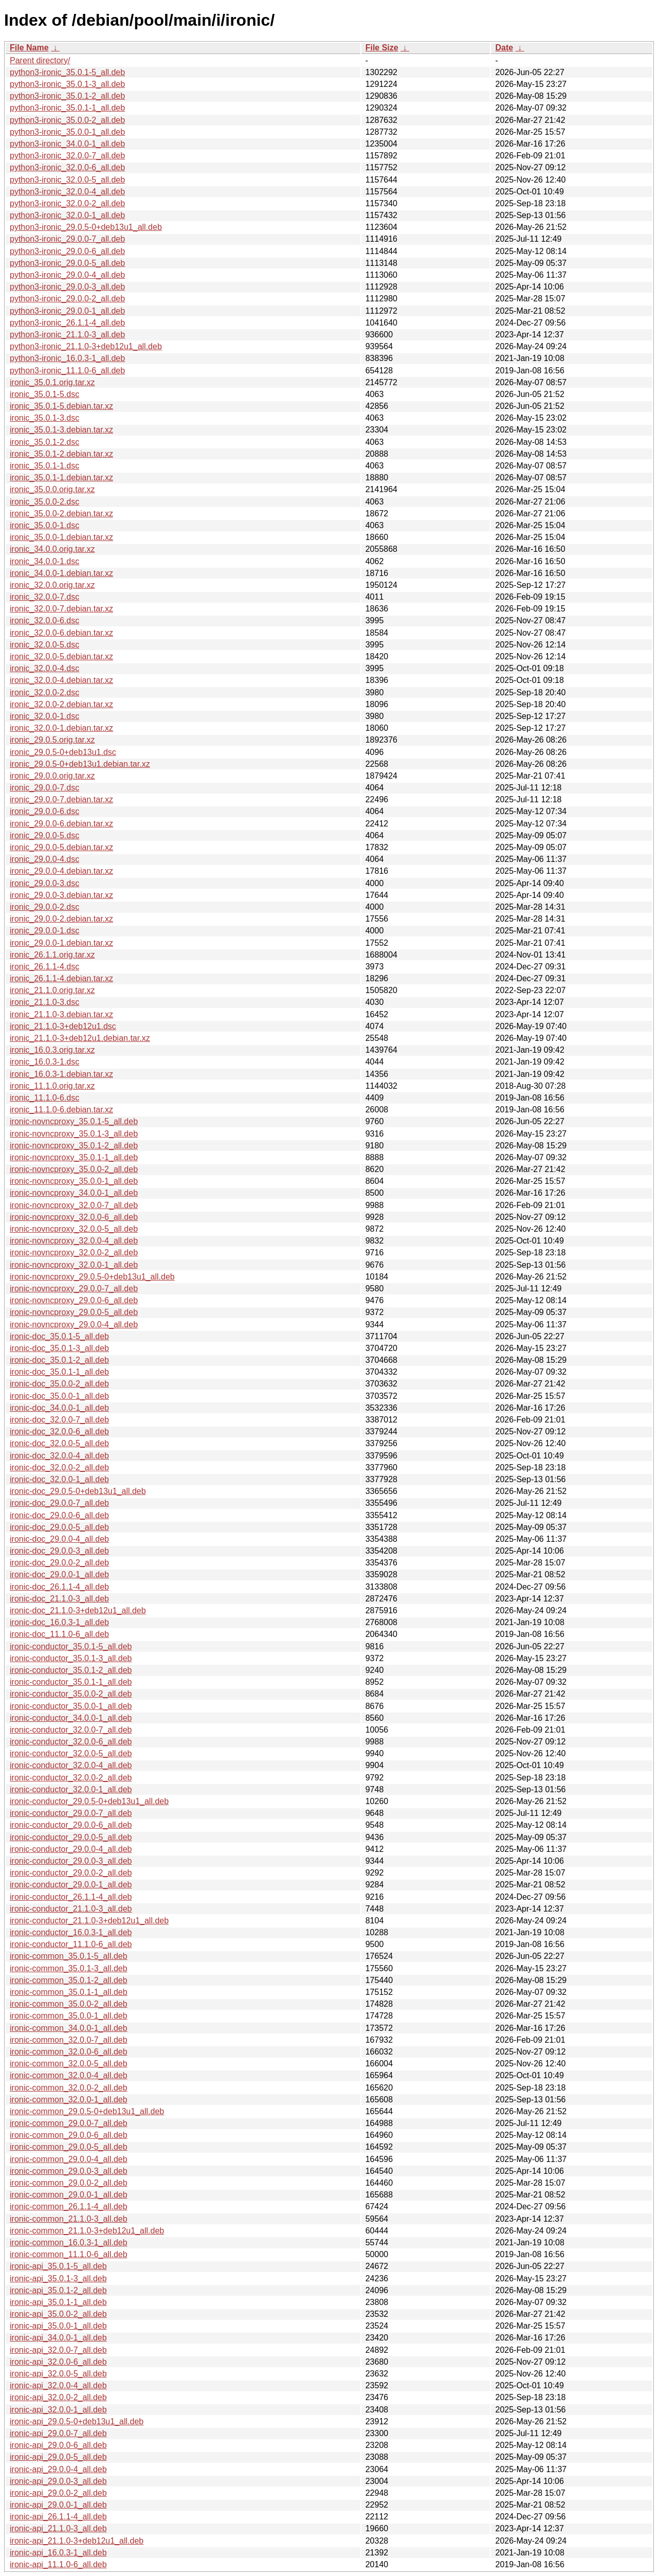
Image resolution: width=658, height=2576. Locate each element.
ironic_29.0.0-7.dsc (44, 787)
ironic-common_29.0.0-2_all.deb (68, 2182)
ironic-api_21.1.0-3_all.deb (58, 2528)
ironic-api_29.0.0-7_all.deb (58, 2433)
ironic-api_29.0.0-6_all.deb (58, 2445)
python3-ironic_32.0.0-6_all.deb (67, 167)
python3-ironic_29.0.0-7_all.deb (67, 239)
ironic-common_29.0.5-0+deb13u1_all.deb (87, 2111)
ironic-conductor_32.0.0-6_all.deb (71, 1741)
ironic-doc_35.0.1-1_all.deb (59, 1371)
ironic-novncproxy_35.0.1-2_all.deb (74, 1145)
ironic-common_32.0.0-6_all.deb (68, 2051)
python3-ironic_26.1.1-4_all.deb (67, 322)
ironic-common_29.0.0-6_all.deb (68, 2135)
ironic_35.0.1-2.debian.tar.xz (61, 453)
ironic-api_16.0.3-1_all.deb (58, 2552)
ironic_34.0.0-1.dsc (44, 561)
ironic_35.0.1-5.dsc (44, 394)
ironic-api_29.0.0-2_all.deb (58, 2493)
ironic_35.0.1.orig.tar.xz (52, 382)
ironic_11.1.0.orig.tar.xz (52, 1086)
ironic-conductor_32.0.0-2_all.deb (71, 1777)
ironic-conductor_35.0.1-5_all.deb (71, 1646)
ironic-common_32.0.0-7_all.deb (68, 2039)
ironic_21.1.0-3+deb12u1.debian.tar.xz (80, 1038)
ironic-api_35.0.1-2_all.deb (58, 2290)
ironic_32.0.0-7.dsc (44, 596)
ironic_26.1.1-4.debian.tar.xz (61, 978)
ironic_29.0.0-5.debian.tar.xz (61, 847)
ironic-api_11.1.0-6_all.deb (58, 2564)
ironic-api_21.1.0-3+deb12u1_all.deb (76, 2540)
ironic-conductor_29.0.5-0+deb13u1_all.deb (89, 1801)
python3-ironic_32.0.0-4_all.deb (67, 191)
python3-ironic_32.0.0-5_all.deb (67, 179)
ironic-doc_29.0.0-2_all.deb (59, 1562)
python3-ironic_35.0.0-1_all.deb (67, 132)
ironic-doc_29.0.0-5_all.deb (59, 1527)
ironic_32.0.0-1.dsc (44, 716)
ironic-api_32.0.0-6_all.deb (58, 2361)
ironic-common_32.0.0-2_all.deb (68, 2087)
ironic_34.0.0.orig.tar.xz (52, 549)
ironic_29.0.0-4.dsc (44, 859)
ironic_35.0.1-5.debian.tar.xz (61, 406)
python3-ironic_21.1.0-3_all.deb (67, 334)
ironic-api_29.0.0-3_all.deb (58, 2481)
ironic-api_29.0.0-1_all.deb (58, 2504)
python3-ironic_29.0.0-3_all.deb (67, 286)
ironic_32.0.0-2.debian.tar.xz (61, 704)
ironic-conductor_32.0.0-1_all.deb (71, 1789)
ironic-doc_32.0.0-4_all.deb (59, 1455)
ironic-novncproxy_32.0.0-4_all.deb (74, 1240)
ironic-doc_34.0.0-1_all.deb (59, 1407)
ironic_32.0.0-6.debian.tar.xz (61, 632)
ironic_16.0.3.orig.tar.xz (52, 1050)
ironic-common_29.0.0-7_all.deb (68, 2123)
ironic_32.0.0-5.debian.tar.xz (61, 656)
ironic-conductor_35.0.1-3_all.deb (71, 1658)
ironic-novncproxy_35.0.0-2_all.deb (74, 1169)
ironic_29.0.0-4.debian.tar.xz (61, 871)
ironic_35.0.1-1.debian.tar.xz (61, 477)
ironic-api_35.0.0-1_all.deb (58, 2325)
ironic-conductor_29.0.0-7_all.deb (71, 1813)
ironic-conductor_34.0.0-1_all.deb (71, 1718)
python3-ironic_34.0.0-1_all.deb (67, 143)
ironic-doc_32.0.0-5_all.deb (59, 1443)
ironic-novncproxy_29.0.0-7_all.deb (74, 1288)
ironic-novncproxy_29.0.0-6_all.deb (74, 1300)
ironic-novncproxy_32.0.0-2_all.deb (74, 1252)
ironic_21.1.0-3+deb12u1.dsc (63, 1026)
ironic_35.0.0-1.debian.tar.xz (61, 537)
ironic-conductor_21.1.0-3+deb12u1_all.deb (89, 1920)
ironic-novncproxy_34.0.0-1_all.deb (74, 1192)
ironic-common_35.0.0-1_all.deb (68, 2015)
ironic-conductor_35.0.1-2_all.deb (71, 1670)
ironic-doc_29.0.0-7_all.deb (59, 1503)
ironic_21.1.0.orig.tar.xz (52, 990)
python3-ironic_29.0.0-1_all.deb (67, 311)
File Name (29, 47)
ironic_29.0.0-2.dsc (44, 907)
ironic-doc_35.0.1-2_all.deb (59, 1360)
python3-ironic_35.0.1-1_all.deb (67, 107)
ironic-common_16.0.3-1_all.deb (68, 2242)
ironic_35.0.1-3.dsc (44, 417)
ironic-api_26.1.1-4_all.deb (58, 2516)
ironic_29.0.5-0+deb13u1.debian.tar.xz (80, 764)
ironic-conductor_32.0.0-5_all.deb (71, 1753)
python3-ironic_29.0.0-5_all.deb (67, 263)
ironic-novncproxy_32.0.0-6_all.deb (74, 1217)
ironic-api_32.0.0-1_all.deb (58, 2409)
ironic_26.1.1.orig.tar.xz (52, 954)
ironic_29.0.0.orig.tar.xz (52, 775)
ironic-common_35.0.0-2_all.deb (68, 2003)
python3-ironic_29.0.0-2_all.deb (67, 298)
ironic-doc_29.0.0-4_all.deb (59, 1539)
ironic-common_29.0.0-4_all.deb (68, 2159)
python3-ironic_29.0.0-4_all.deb (67, 275)
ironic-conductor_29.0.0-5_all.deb (71, 1837)
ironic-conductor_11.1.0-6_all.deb (71, 1944)
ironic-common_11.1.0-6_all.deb (68, 2254)
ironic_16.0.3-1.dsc (44, 1061)
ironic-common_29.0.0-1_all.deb (68, 2194)
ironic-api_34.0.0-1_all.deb (58, 2337)
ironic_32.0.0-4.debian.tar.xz (61, 680)
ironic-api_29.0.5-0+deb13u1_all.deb (76, 2421)
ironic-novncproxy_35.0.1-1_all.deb (74, 1157)
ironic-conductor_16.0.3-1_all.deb (71, 1932)
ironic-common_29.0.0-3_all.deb (68, 2171)
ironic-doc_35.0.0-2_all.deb (59, 1383)
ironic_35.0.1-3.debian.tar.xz (61, 429)
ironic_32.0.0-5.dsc (44, 644)
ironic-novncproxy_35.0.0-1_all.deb (74, 1181)
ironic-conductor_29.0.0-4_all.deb (71, 1849)
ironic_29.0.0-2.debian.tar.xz (61, 918)
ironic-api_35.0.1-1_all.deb (58, 2302)
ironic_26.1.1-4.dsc (44, 966)
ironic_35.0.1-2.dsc (44, 442)
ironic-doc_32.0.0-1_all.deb (59, 1479)
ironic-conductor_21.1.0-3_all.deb (71, 1908)
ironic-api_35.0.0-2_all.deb (58, 2314)
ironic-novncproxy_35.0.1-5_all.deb (74, 1121)
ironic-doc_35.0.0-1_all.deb (59, 1396)
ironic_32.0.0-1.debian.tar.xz (61, 728)
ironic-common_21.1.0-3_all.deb (68, 2218)
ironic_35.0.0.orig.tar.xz (52, 489)
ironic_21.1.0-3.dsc (44, 1002)
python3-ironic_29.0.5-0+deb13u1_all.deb (86, 227)
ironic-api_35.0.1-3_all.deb (58, 2278)
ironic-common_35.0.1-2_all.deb (68, 1980)
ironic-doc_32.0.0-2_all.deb (59, 1467)
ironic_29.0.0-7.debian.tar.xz (61, 799)
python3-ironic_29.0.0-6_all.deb (67, 251)
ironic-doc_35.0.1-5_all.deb (59, 1336)
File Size (381, 47)
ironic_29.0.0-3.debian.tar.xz (61, 895)
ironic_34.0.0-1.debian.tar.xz (61, 573)
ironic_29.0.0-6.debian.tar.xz (61, 823)
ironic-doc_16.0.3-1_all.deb (59, 1622)
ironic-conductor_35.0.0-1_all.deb (71, 1706)
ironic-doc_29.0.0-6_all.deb (59, 1515)
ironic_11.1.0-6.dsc (44, 1097)
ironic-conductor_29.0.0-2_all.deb (71, 1872)
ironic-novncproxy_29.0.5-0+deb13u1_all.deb (92, 1276)
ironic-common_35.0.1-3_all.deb (68, 1968)
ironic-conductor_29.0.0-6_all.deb (71, 1825)
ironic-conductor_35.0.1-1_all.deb (71, 1682)
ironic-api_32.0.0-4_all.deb (58, 2385)
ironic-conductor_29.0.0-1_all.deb (71, 1884)
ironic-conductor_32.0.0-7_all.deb (71, 1729)
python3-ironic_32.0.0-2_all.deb (67, 203)
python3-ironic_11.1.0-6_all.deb (67, 370)
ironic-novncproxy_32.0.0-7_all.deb (74, 1205)
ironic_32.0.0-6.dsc (44, 620)
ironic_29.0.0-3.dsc (44, 883)
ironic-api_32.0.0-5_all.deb (58, 2373)
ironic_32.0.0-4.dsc (44, 668)
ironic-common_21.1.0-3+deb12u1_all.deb (87, 2230)
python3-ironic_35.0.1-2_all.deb (67, 96)
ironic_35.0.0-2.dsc (44, 501)
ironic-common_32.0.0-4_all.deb (68, 2075)
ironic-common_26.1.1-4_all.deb (68, 2206)
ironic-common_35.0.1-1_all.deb (68, 1992)
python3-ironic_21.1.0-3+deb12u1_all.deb (86, 346)
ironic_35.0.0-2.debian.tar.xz (61, 513)
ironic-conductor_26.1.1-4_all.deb (71, 1897)
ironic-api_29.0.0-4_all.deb (58, 2469)
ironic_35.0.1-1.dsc (44, 465)
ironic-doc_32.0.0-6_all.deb (59, 1431)
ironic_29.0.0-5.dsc (44, 835)
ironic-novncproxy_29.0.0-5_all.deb (74, 1312)
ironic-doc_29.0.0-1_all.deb (59, 1574)
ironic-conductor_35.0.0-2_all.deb (71, 1693)
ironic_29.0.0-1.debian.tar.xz (61, 943)
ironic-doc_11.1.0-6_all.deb (59, 1634)
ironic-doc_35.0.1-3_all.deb (59, 1348)
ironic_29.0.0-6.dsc (44, 811)
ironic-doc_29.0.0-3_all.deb (59, 1550)
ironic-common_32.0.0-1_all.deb (68, 2099)
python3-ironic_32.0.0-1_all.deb (67, 215)
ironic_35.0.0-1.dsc (44, 525)
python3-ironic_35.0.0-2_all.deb (67, 120)
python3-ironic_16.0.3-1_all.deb (67, 358)
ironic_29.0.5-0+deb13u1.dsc (63, 752)
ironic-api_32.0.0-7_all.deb (58, 2350)
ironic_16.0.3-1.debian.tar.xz (61, 1074)
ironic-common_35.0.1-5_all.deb (68, 1956)
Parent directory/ (40, 60)
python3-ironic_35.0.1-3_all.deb (67, 84)
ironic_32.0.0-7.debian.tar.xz (61, 608)
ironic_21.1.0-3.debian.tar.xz (61, 1014)
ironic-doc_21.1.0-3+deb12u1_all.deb (78, 1610)
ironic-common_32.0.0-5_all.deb (68, 2063)
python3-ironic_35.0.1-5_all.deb (67, 72)
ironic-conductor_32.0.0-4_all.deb (71, 1765)
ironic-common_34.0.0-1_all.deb (68, 2028)
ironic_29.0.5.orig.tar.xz (52, 739)
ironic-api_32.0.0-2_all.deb (58, 2397)
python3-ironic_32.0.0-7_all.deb (67, 155)
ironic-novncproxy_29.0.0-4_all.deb (74, 1324)
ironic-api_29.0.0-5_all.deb (58, 2457)
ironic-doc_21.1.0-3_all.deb (59, 1598)
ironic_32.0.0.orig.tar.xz (52, 585)
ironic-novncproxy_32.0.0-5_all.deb (74, 1228)
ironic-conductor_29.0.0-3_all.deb (71, 1861)
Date (504, 47)
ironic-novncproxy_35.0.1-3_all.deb (74, 1133)
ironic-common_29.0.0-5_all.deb (68, 2146)
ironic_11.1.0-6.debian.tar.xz (61, 1109)
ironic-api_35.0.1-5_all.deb (58, 2266)
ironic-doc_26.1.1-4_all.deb (59, 1586)
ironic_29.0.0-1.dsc (44, 930)
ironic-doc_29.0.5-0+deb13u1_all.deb (78, 1491)
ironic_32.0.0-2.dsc (44, 692)
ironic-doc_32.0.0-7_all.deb (59, 1419)
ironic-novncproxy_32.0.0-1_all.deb (74, 1264)
